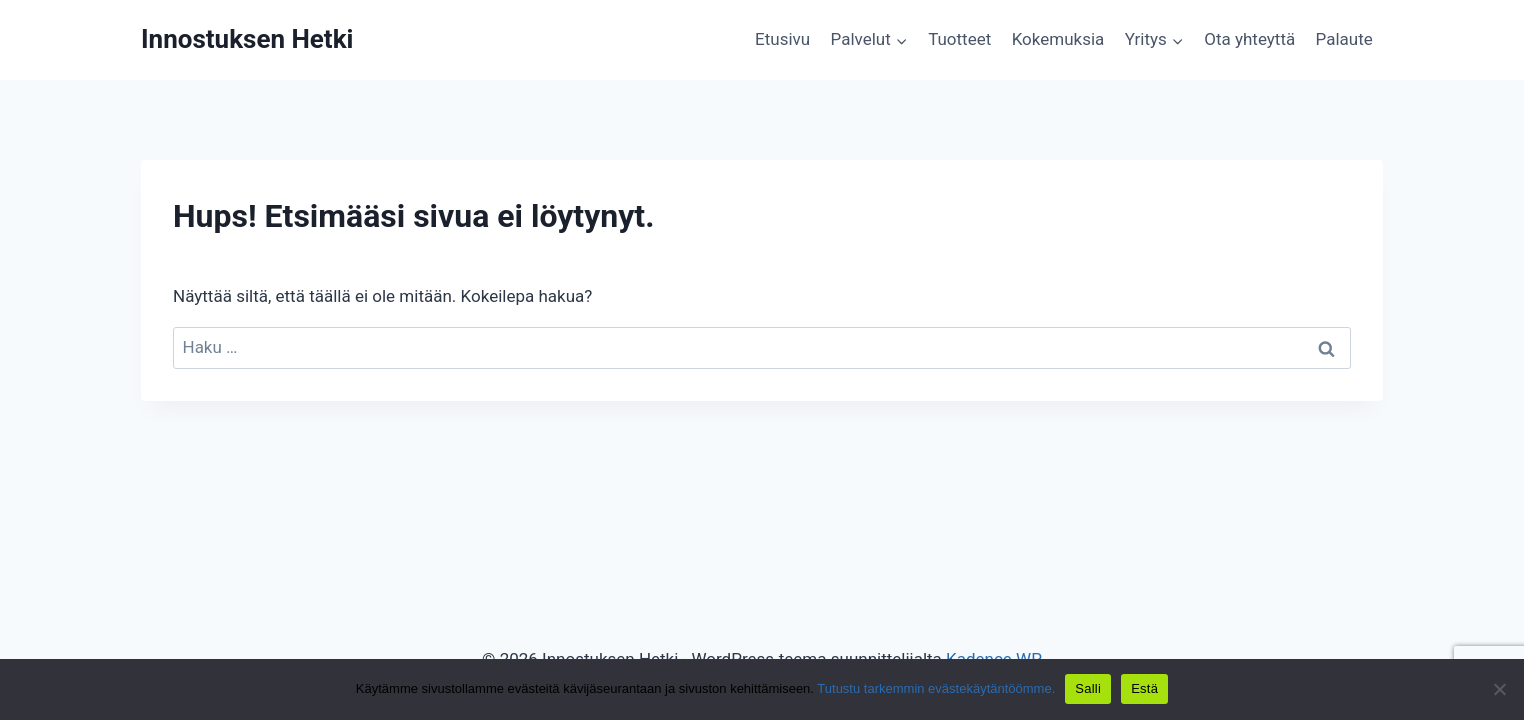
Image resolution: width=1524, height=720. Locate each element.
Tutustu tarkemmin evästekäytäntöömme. (936, 688)
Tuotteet (959, 39)
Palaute (1344, 39)
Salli (1088, 688)
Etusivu (782, 39)
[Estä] (1499, 689)
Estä (1144, 688)
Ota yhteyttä (1249, 39)
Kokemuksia (1058, 39)
